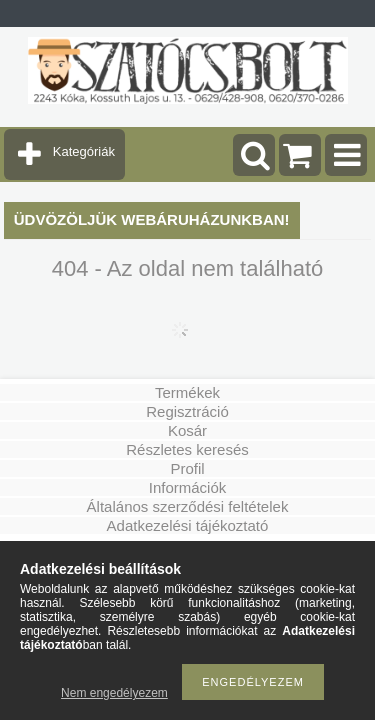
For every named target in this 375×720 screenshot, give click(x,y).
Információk (188, 487)
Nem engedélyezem (114, 693)
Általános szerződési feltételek (188, 506)
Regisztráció (187, 411)
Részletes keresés (187, 449)
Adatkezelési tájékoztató (188, 525)
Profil (187, 468)
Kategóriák (84, 151)
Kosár (187, 430)
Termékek (187, 392)
